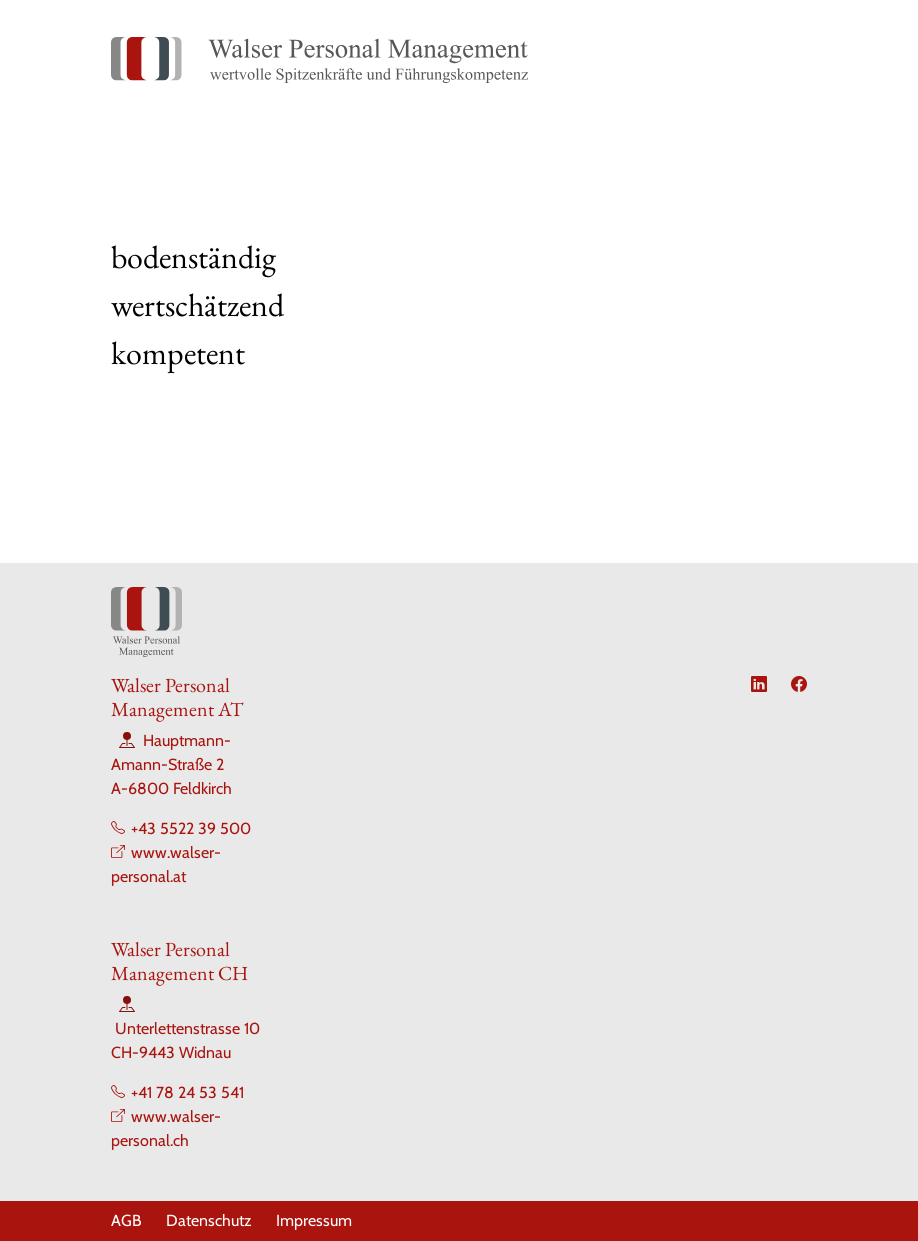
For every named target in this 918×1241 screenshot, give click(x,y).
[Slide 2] (387, 365)
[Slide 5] (495, 365)
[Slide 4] (459, 365)
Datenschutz (209, 1220)
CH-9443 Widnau (171, 1052)
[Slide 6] (531, 365)
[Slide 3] (423, 365)
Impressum (314, 1220)
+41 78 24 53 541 (187, 1092)
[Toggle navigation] (784, 60)
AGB (126, 1220)
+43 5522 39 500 (191, 828)
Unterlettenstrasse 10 (187, 1028)
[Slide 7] (567, 365)
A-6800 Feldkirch (171, 788)
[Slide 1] (351, 365)
